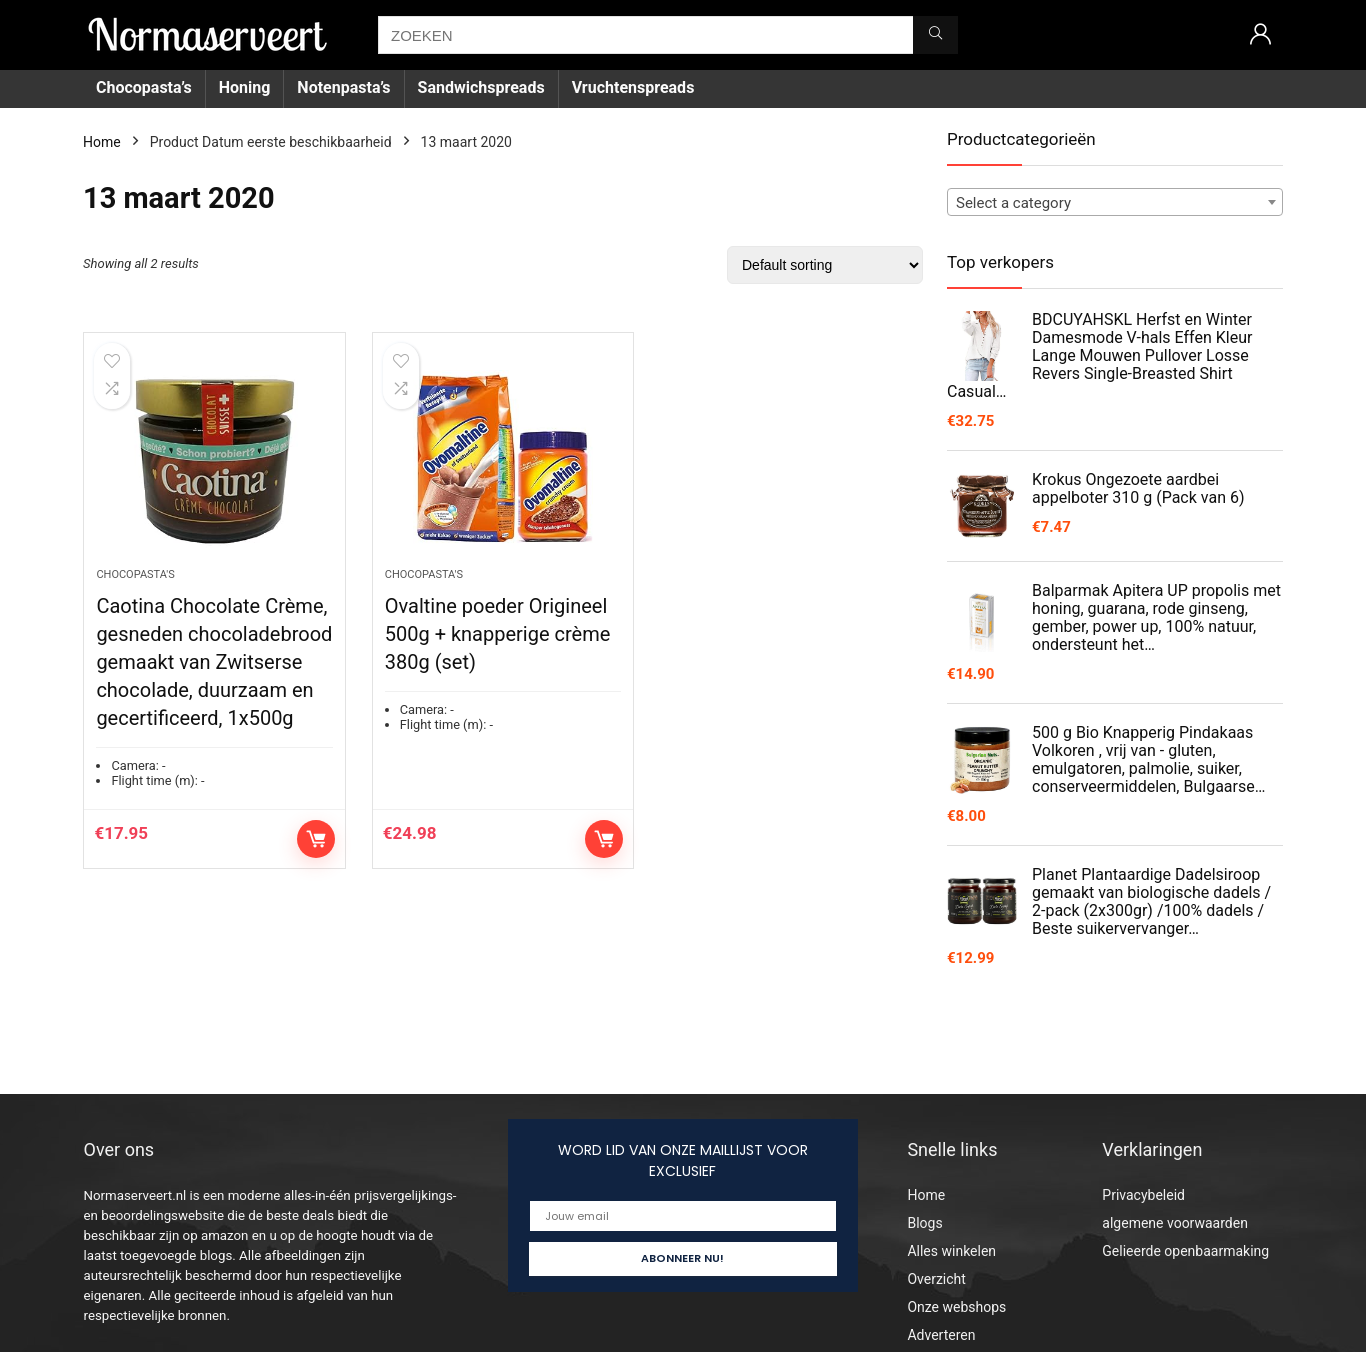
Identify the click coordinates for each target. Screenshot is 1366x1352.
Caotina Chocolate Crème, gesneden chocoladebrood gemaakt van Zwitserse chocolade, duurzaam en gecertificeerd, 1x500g (214, 662)
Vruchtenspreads (633, 87)
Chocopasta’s (144, 87)
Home (102, 142)
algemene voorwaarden (1175, 1223)
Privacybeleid (1143, 1195)
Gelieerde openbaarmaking (1185, 1251)
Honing (245, 87)
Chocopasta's (135, 574)
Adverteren (941, 1335)
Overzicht (936, 1279)
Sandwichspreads (481, 87)
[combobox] (1115, 202)
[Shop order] (825, 265)
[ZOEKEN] (935, 35)
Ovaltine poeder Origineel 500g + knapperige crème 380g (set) (498, 634)
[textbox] (1115, 203)
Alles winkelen (951, 1251)
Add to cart (316, 839)
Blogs (924, 1223)
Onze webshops (956, 1307)
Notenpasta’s (343, 87)
